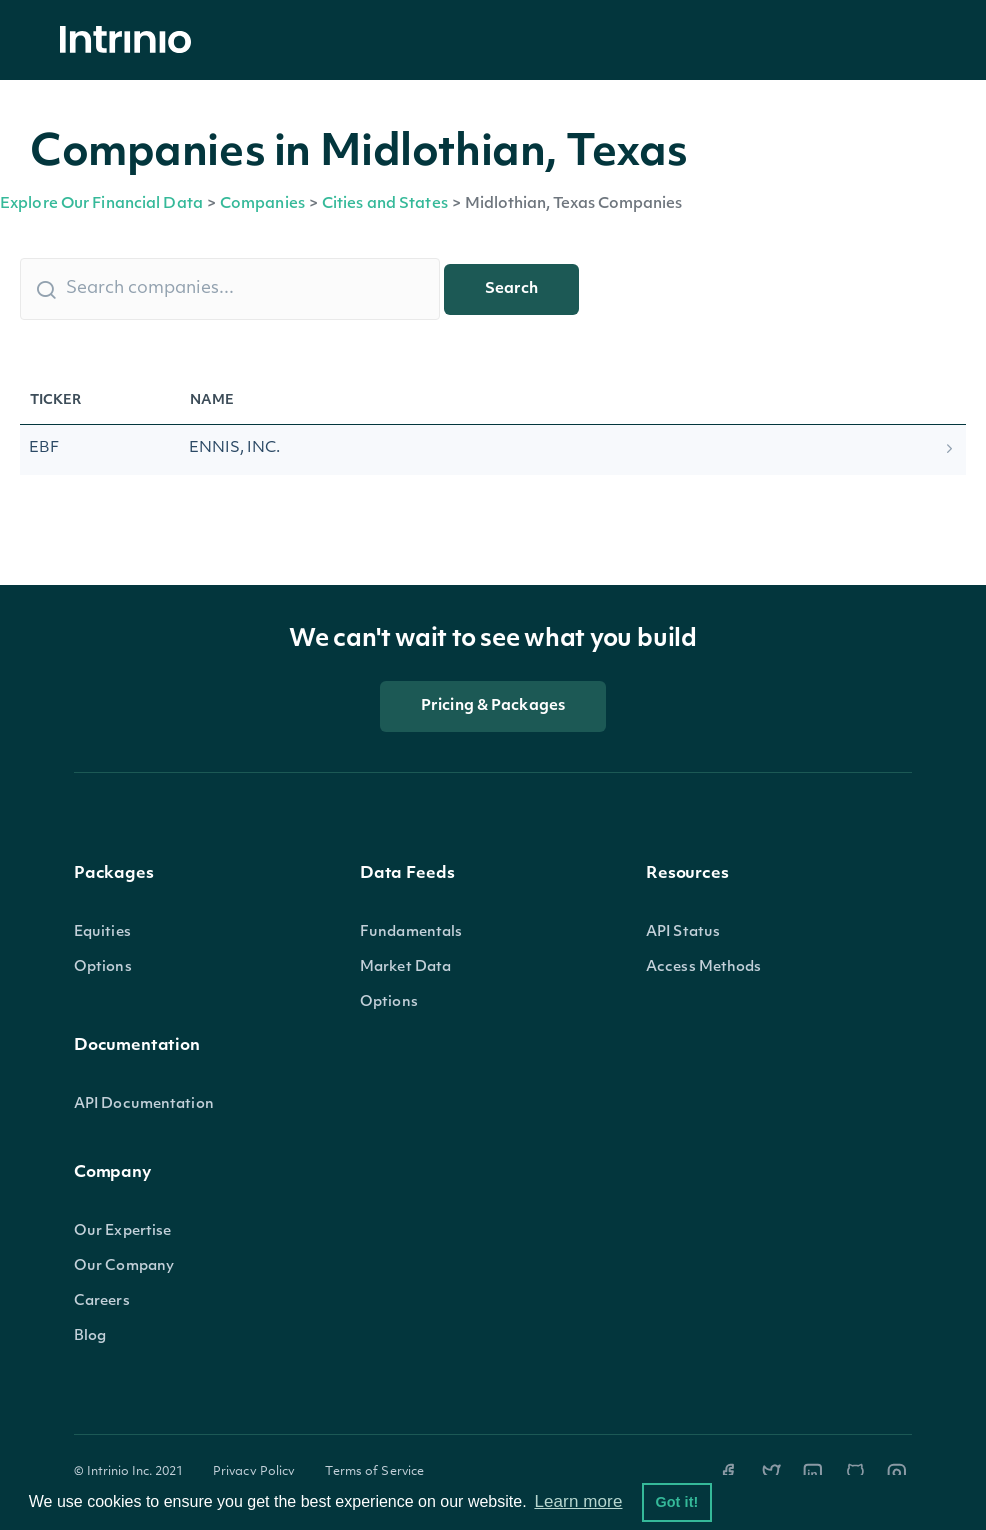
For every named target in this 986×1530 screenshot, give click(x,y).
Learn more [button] (578, 1501)
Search (511, 289)
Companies (262, 204)
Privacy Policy (254, 1472)
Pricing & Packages (493, 706)
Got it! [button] (676, 1502)
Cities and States (385, 204)
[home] (131, 40)
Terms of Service (374, 1472)
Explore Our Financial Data (101, 204)
